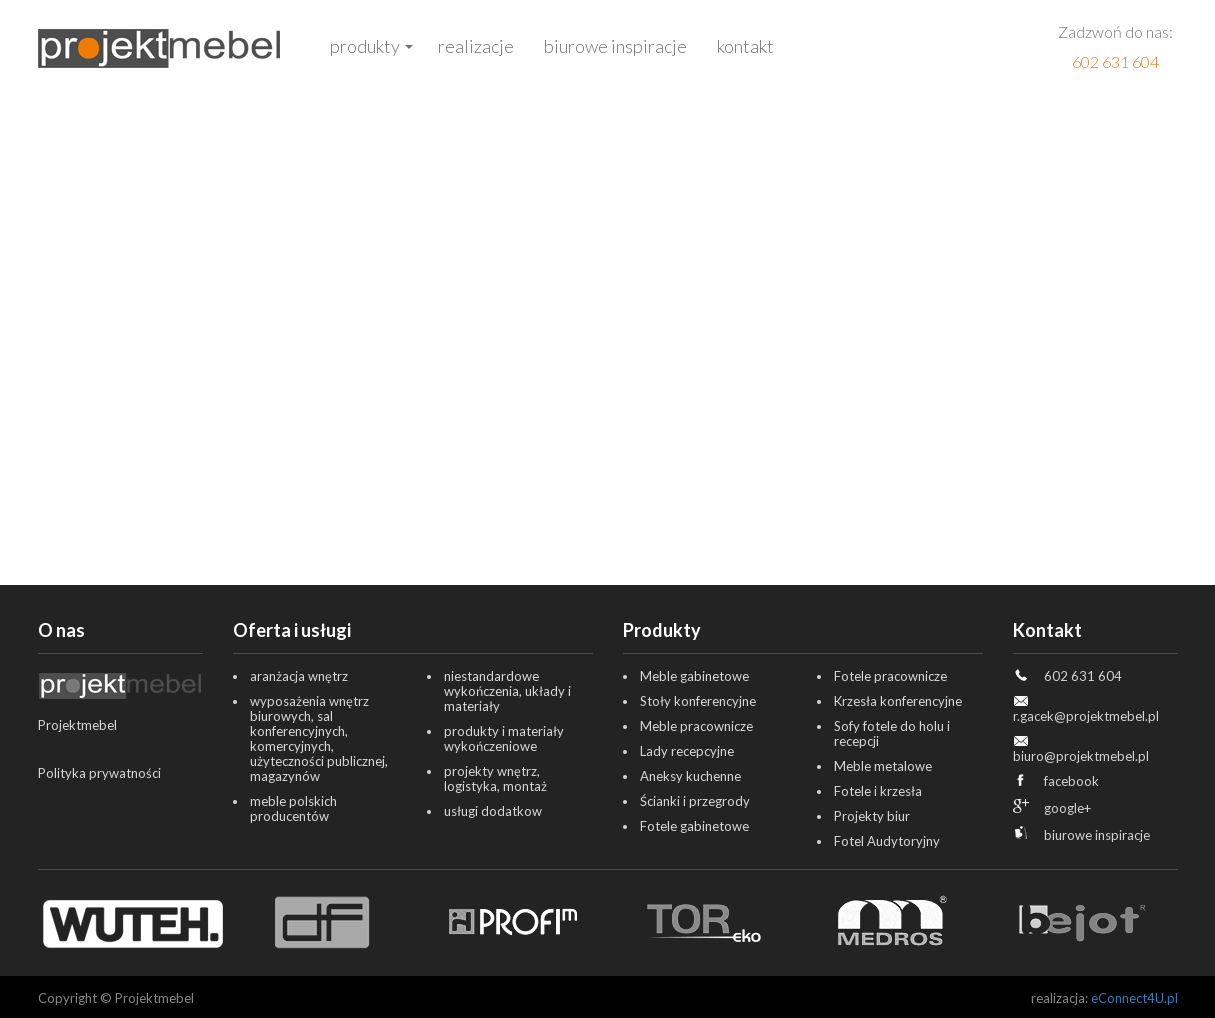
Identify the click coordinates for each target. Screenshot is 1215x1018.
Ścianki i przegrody (695, 801)
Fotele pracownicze (890, 676)
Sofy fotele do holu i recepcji (892, 733)
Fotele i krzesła (878, 791)
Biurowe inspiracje (615, 46)
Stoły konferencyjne (698, 701)
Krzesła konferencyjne (898, 701)
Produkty (365, 46)
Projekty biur (872, 816)
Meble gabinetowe (694, 676)
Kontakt (745, 46)
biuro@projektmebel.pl (1081, 756)
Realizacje (476, 46)
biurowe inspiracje (1097, 835)
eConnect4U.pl (1134, 998)
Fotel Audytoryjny (887, 841)
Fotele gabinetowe (694, 826)
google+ (1067, 808)
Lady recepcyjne (687, 751)
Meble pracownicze (696, 726)
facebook (1071, 781)
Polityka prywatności (99, 773)
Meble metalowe (883, 766)
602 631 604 (1115, 61)
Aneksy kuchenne (690, 776)
